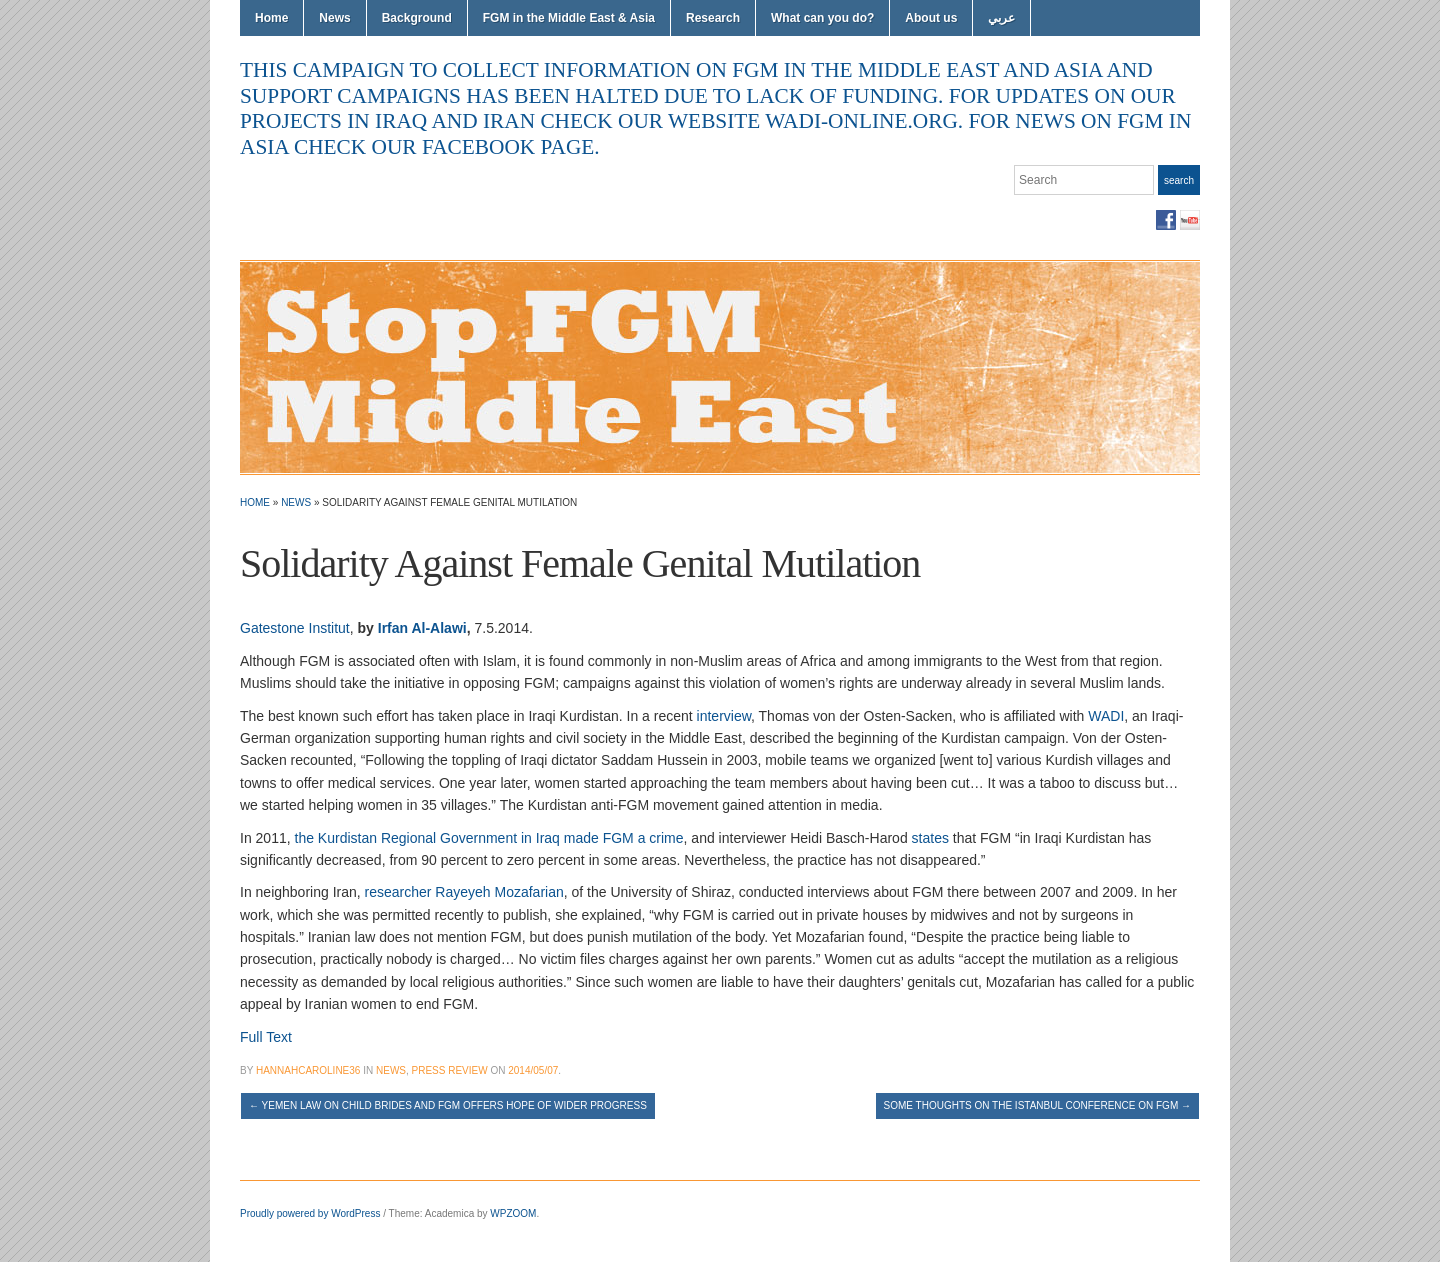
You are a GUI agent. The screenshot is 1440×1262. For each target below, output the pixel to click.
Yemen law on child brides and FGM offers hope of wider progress (448, 1105)
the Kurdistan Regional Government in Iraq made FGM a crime (489, 838)
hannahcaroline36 (308, 1070)
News (334, 18)
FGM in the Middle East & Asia (569, 18)
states (930, 838)
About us (931, 18)
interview (724, 716)
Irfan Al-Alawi (422, 628)
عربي (1001, 18)
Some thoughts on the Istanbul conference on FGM (1037, 1105)
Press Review (450, 1070)
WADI (1106, 716)
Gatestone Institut (295, 628)
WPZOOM (513, 1213)
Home (271, 18)
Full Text (266, 1037)
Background (417, 18)
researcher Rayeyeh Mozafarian (464, 892)
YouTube (1190, 220)
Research (713, 18)
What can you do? (822, 18)
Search (1179, 180)
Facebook (1166, 220)
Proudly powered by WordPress (310, 1213)
